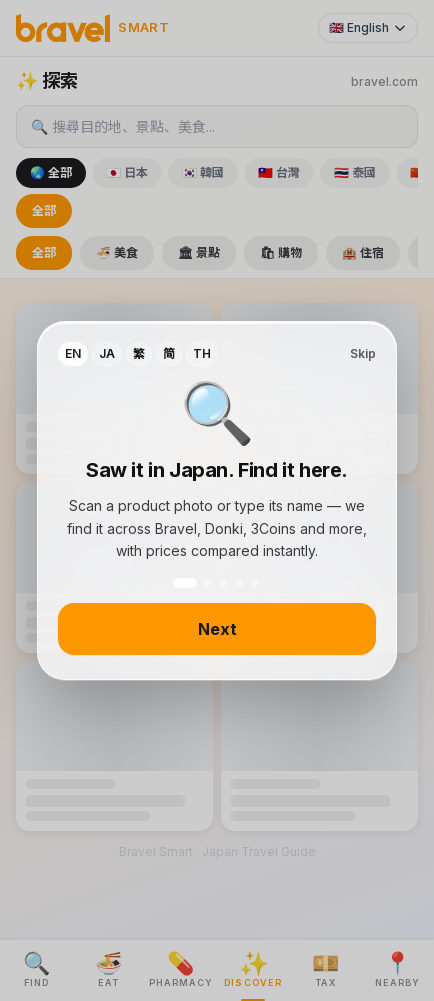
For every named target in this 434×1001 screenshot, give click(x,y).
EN (73, 353)
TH (202, 353)
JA (107, 353)
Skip (363, 353)
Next (217, 629)
